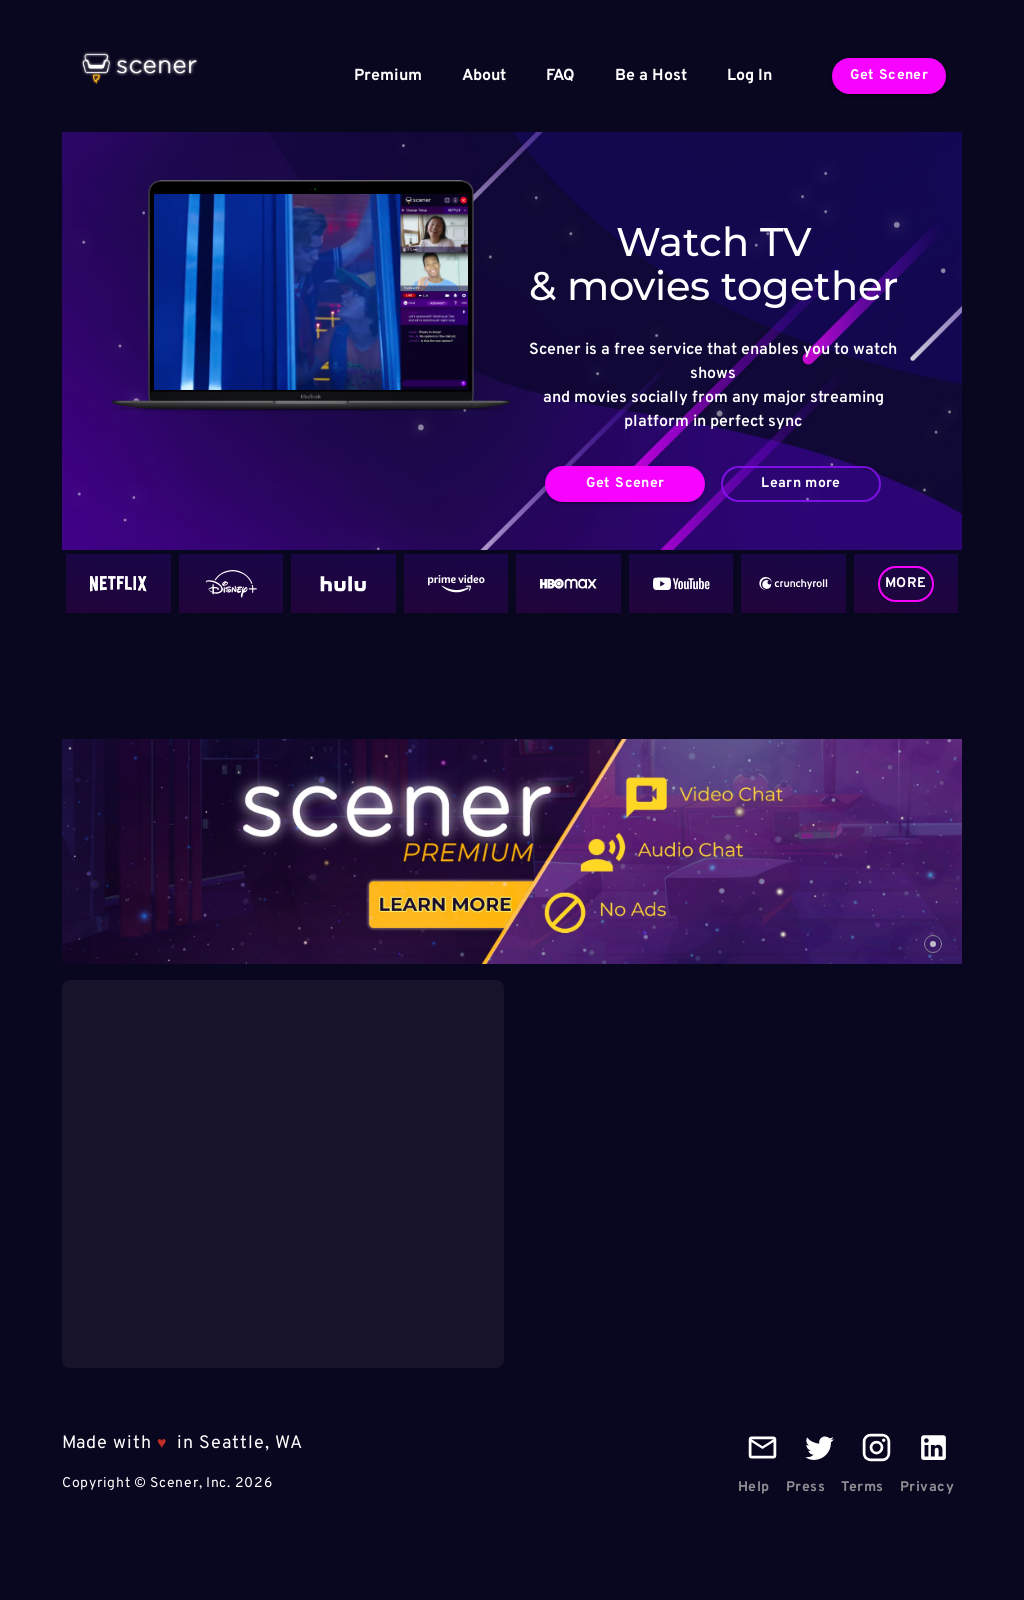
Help (754, 1487)
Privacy (927, 1487)
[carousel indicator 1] (933, 944)
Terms (862, 1487)
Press (806, 1487)
